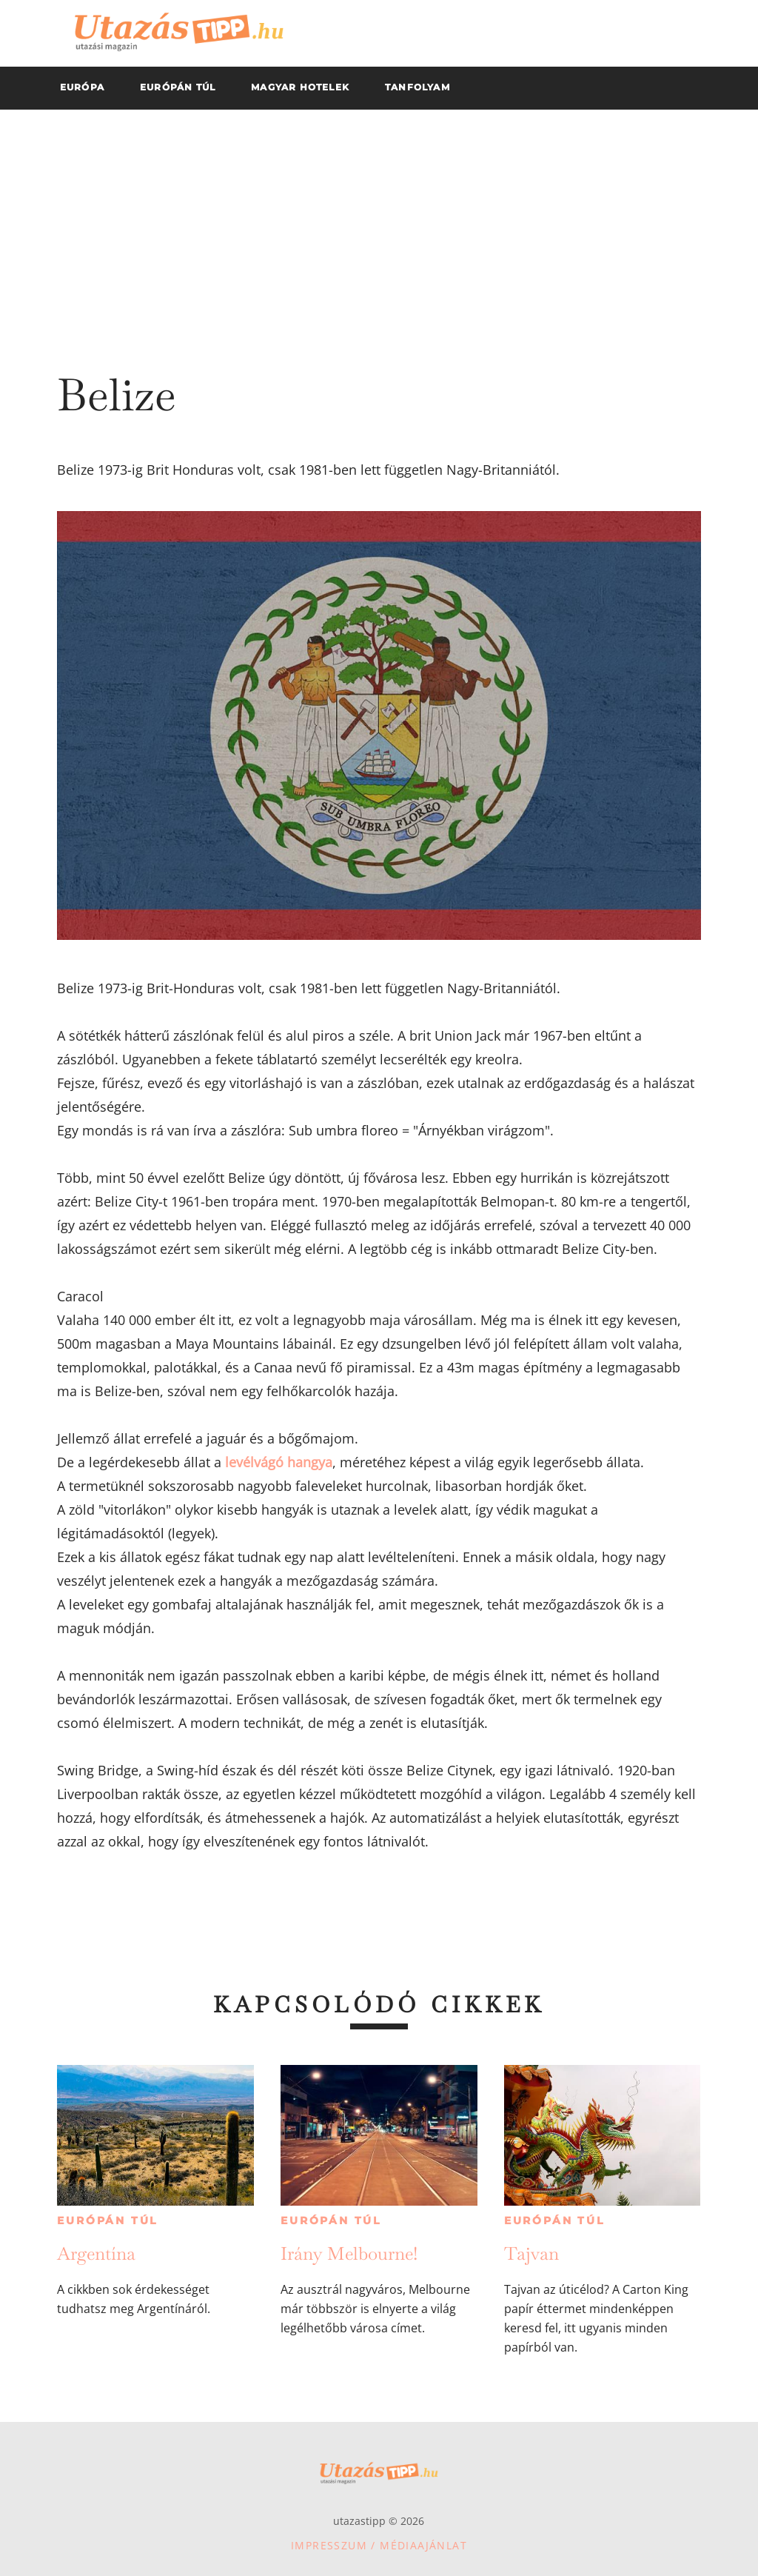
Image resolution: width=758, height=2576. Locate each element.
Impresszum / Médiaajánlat (379, 2545)
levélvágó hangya (278, 1462)
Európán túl (107, 2220)
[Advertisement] (379, 220)
